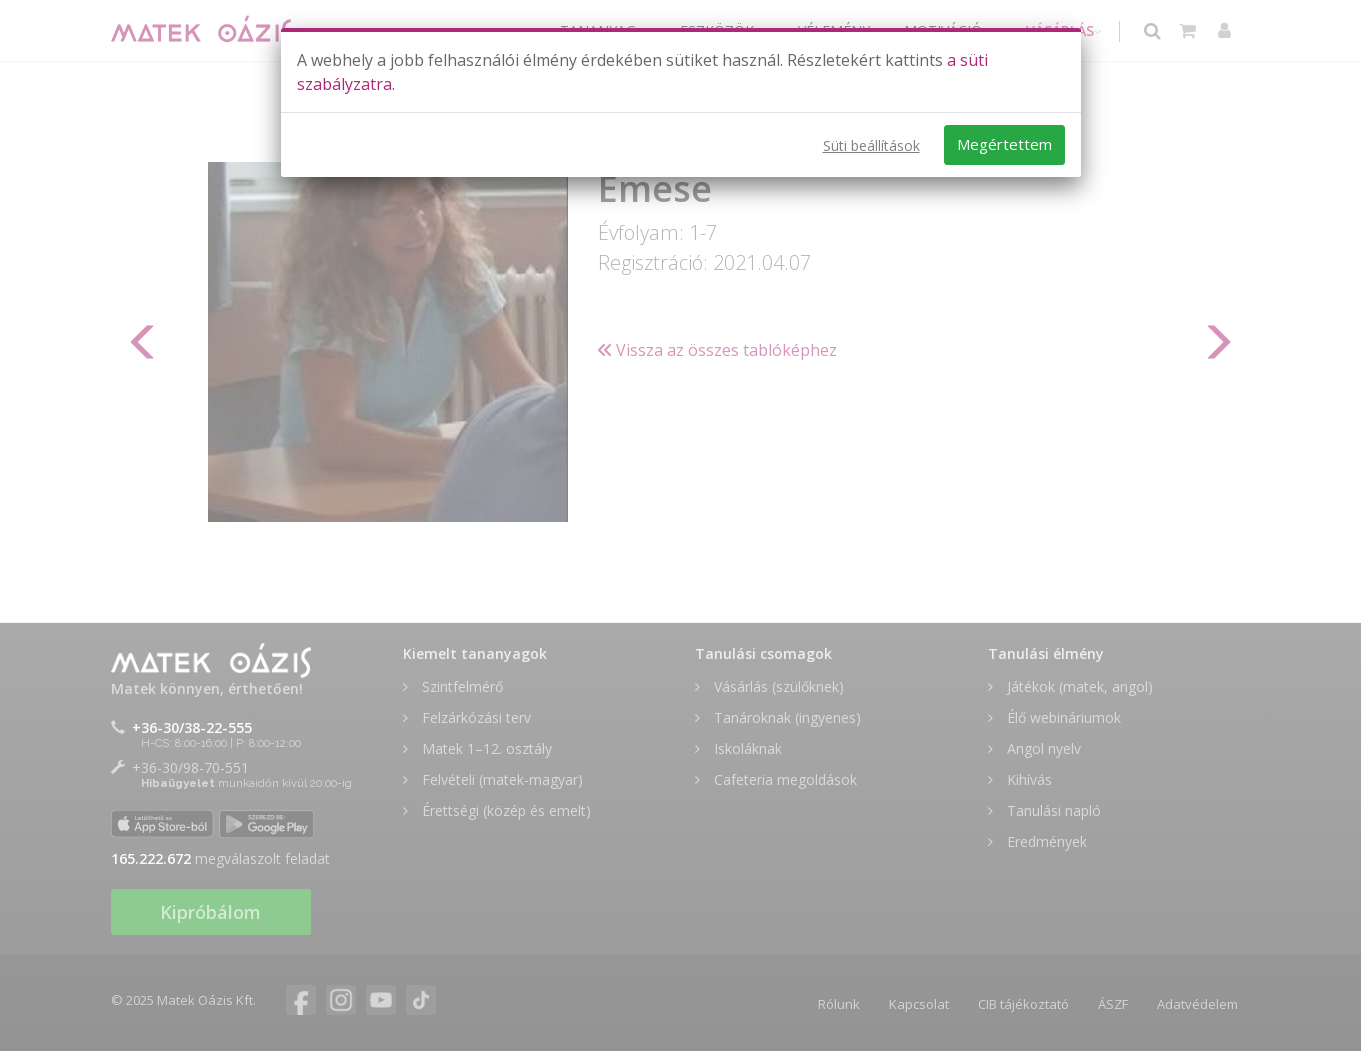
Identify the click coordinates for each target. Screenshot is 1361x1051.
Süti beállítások (871, 145)
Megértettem (1004, 144)
